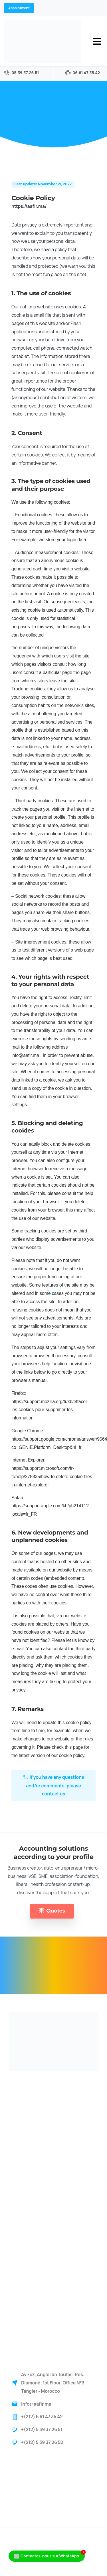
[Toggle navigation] (97, 41)
